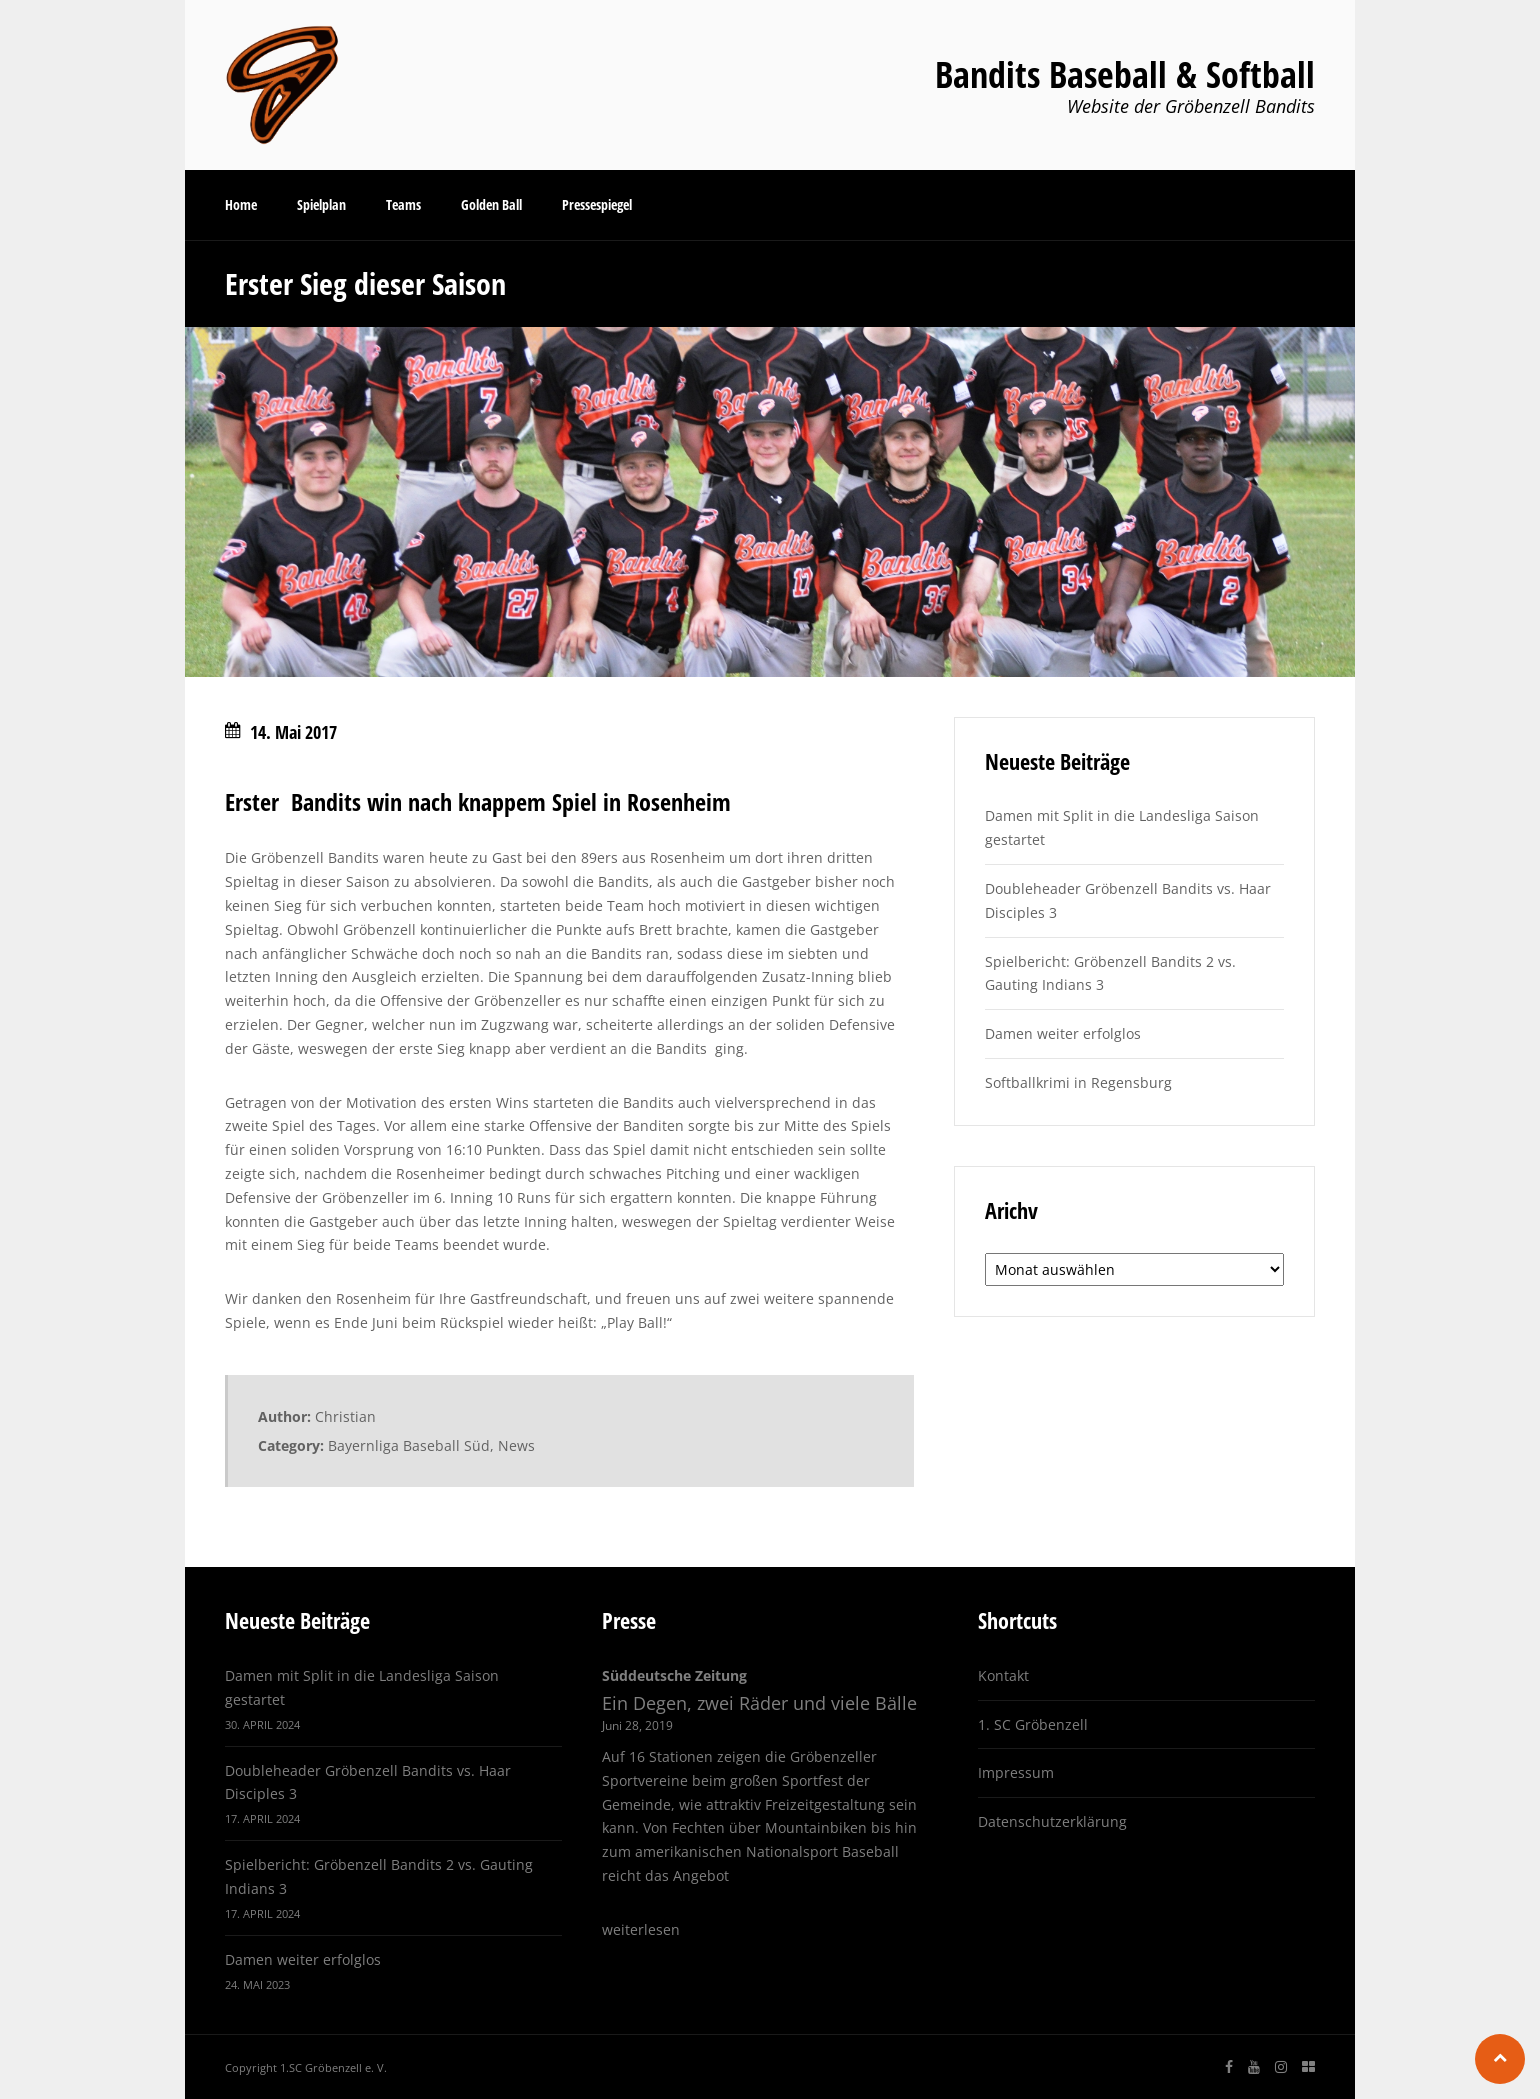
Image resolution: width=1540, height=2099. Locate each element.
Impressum (1016, 1772)
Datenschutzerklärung (1052, 1821)
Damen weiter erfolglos (1063, 1033)
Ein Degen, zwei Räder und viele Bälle (759, 1703)
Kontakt (1003, 1675)
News (516, 1445)
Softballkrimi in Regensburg (1078, 1082)
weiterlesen (641, 1929)
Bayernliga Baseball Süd (409, 1445)
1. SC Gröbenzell (1033, 1724)
